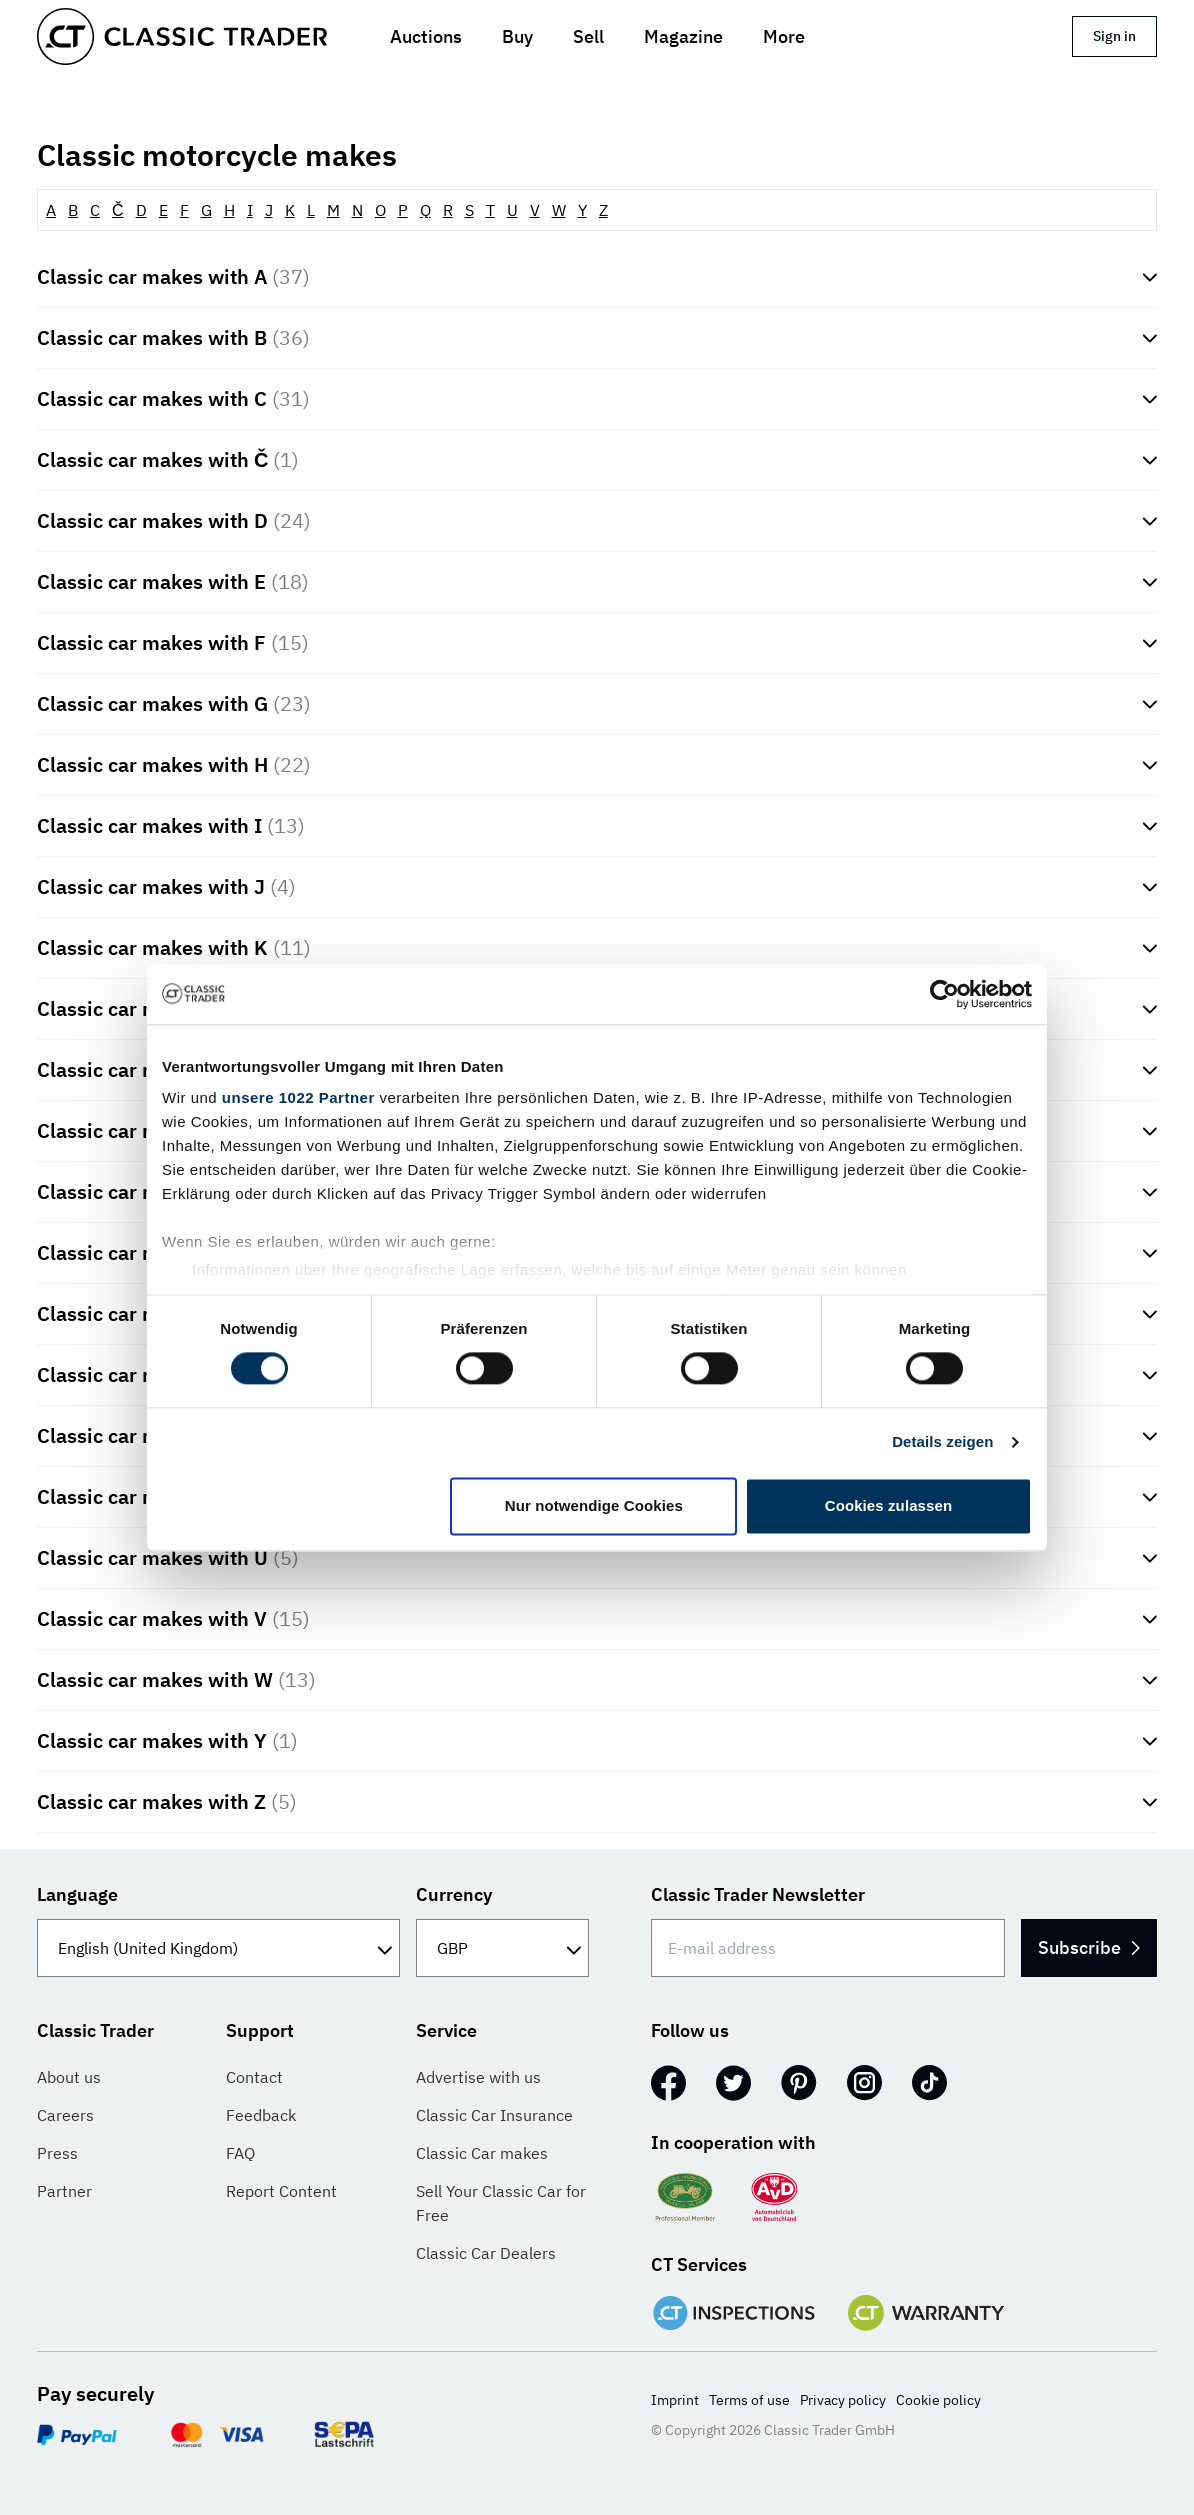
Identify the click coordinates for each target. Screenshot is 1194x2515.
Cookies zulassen (888, 1505)
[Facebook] (668, 2083)
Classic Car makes (482, 2153)
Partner (64, 2191)
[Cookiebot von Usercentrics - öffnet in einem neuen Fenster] (944, 994)
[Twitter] (733, 2083)
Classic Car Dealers (486, 2253)
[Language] (218, 1948)
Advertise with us (478, 2077)
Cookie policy (938, 2400)
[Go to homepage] (182, 36)
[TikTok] (929, 2083)
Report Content (281, 2191)
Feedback (261, 2115)
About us (69, 2077)
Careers (65, 2115)
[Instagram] (864, 2083)
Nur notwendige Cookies (594, 1505)
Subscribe (1073, 1947)
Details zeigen (942, 1442)
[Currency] (502, 1948)
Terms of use (749, 2400)
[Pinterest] (799, 2083)
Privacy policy (843, 2400)
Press (57, 2153)
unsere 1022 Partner (298, 1097)
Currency (454, 1894)
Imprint (675, 2400)
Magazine (683, 36)
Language (77, 1894)
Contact (254, 2077)
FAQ (240, 2153)
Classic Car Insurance (494, 2115)
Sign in (1114, 36)
